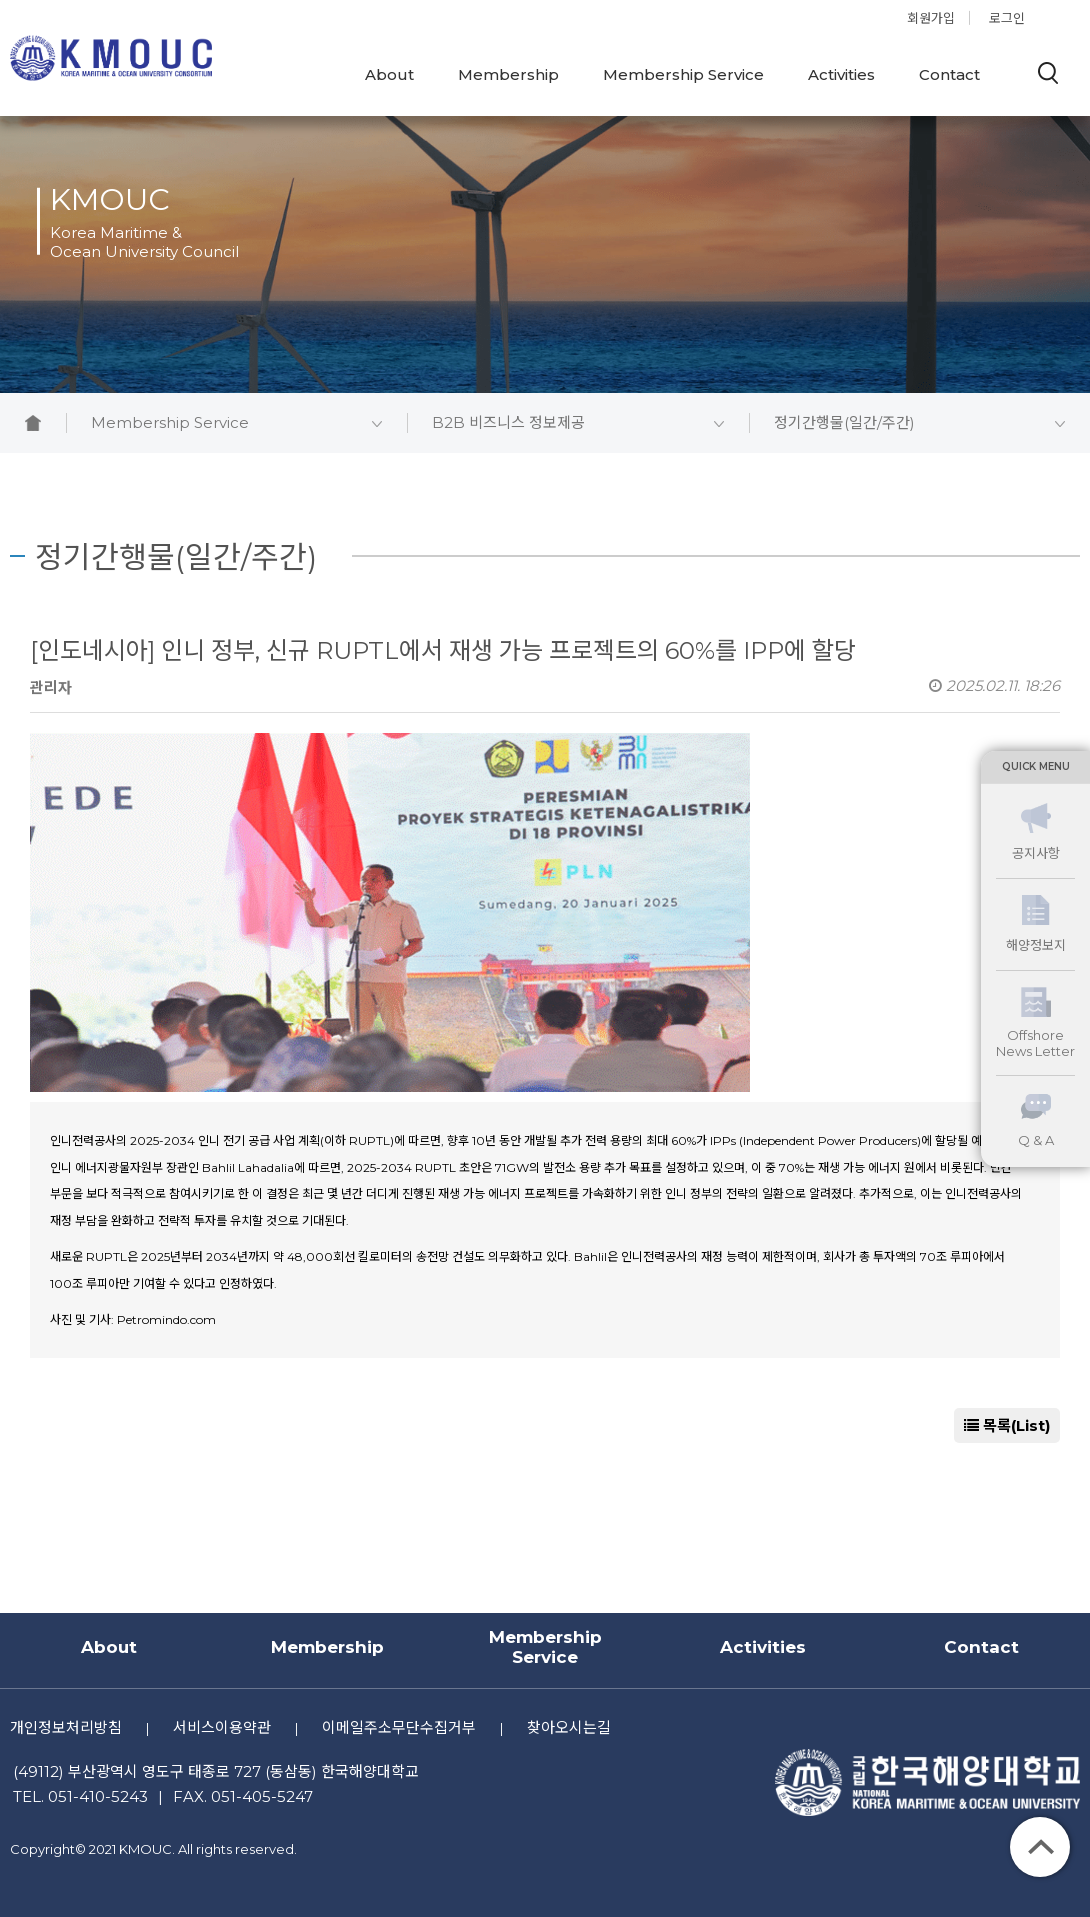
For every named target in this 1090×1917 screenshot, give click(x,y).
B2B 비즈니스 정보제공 (577, 423)
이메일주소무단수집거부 (399, 1727)
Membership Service (683, 74)
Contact (949, 74)
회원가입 (931, 18)
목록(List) (1007, 1425)
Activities (841, 74)
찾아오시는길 (569, 1727)
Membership (508, 74)
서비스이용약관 (222, 1727)
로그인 (1007, 18)
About (389, 74)
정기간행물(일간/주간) (919, 423)
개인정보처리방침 (66, 1727)
